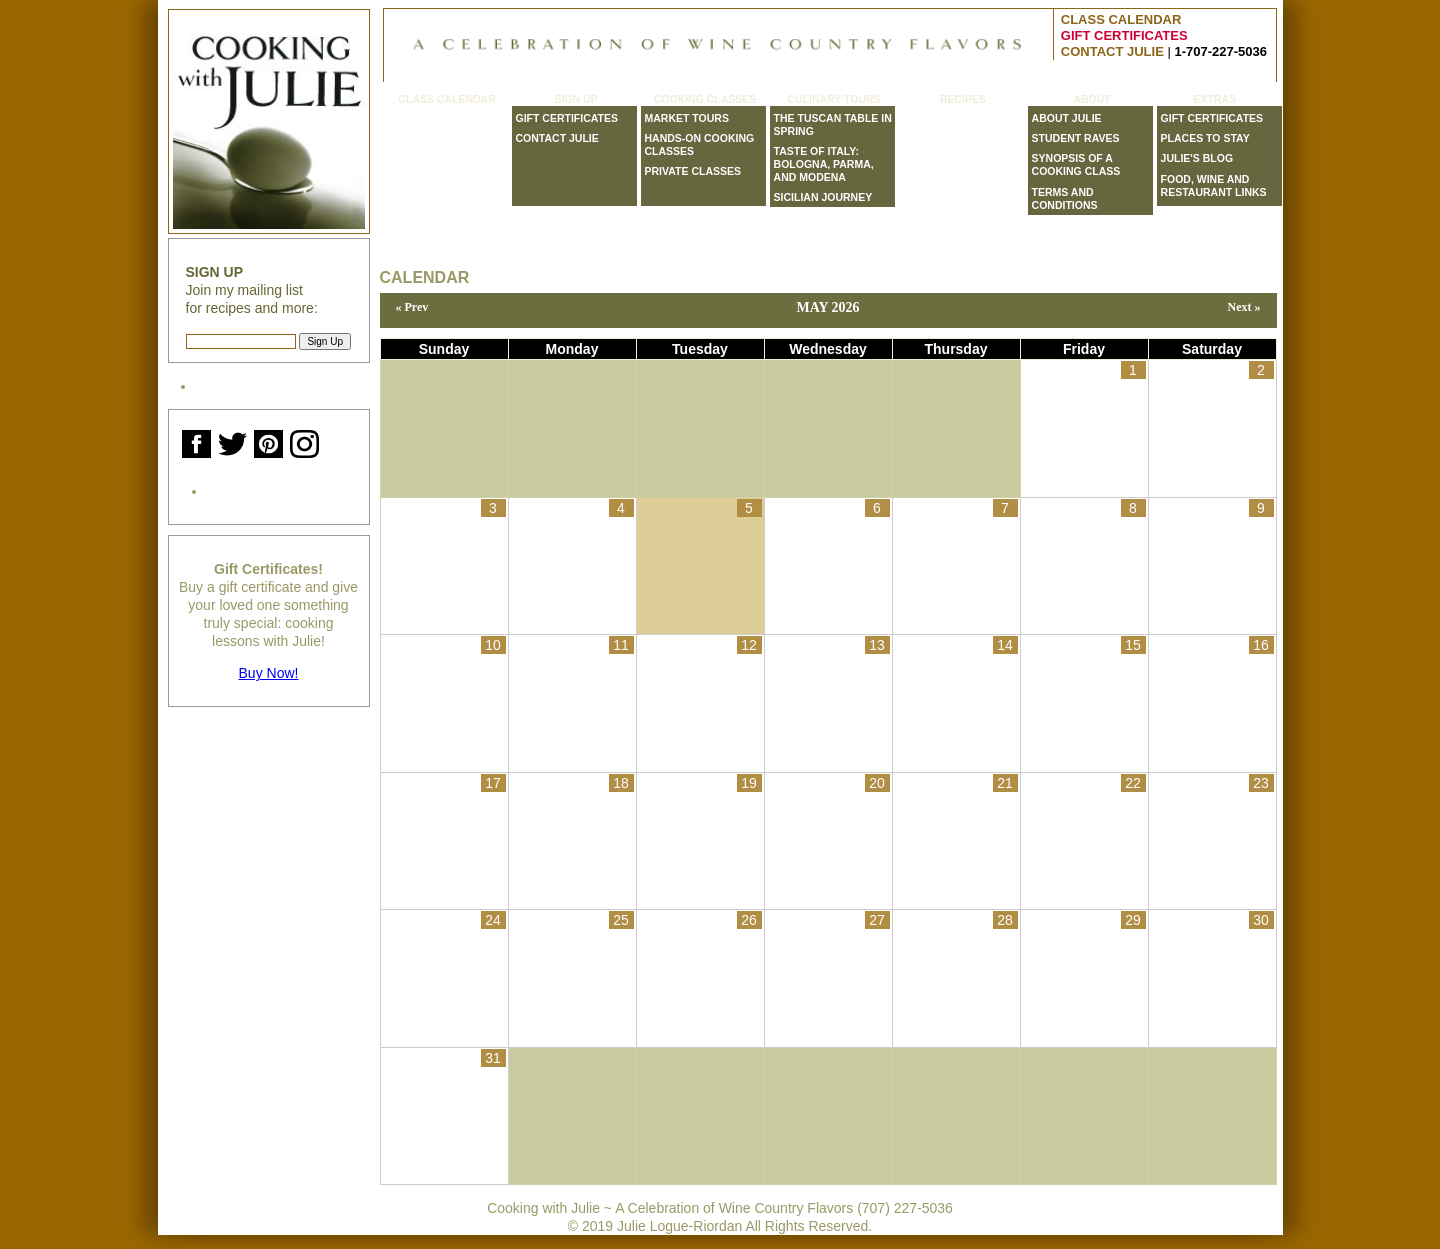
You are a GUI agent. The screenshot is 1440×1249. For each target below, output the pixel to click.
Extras (1214, 99)
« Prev (412, 307)
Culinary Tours (833, 99)
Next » (1244, 307)
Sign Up (575, 99)
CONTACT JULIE (1112, 51)
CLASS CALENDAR (1121, 19)
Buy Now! (269, 673)
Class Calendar (446, 99)
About (1091, 99)
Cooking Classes (705, 99)
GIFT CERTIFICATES (1124, 35)
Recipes (963, 99)
